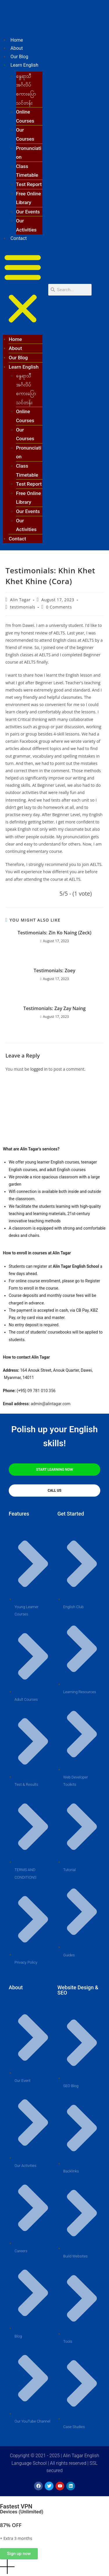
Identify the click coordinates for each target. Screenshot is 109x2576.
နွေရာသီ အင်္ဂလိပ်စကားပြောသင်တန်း (26, 89)
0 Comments (59, 607)
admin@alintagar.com (51, 1403)
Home (16, 40)
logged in (38, 1069)
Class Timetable (27, 170)
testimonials (22, 607)
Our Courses (25, 134)
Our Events (28, 212)
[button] (22, 288)
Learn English (24, 65)
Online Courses (25, 116)
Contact (18, 238)
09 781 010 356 (41, 1390)
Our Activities (26, 225)
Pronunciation (28, 152)
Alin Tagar (20, 599)
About (16, 48)
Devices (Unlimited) (21, 2512)
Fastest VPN (16, 2506)
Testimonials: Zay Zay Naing (54, 1008)
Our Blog (19, 56)
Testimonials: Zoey (54, 970)
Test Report (29, 184)
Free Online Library (28, 198)
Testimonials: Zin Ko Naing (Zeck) (55, 932)
